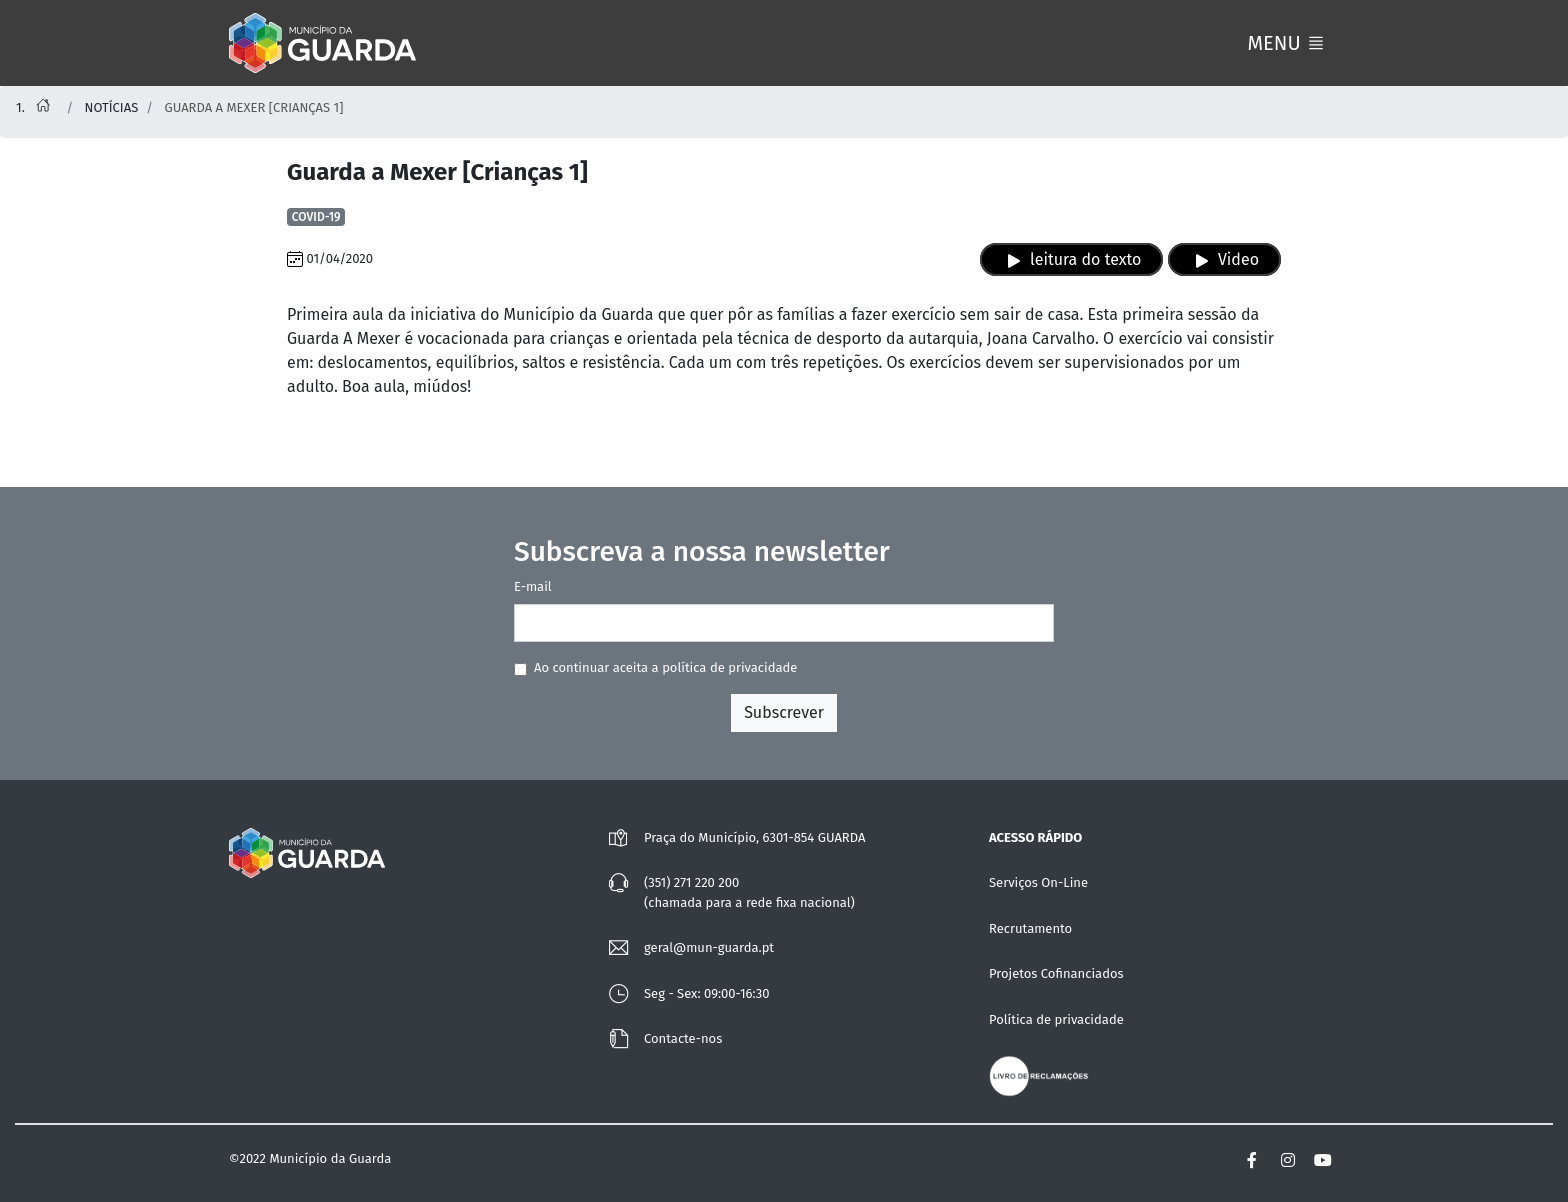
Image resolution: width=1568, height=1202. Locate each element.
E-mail (533, 586)
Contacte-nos (683, 1038)
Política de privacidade (1056, 1019)
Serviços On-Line (1038, 882)
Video (1224, 261)
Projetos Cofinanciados (1056, 973)
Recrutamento (1030, 928)
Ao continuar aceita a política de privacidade (665, 667)
